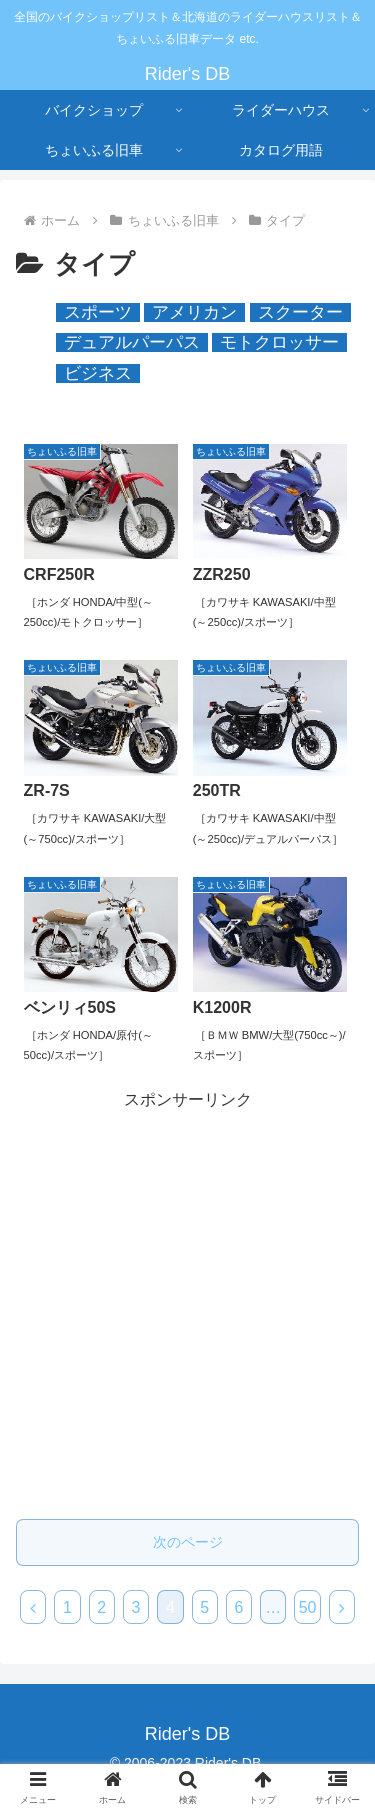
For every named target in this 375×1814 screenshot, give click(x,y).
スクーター (300, 312)
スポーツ (98, 312)
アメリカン (194, 312)
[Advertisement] (187, 1302)
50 (308, 1607)
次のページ (188, 1542)
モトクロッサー (279, 342)
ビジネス (98, 373)
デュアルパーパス (132, 342)
